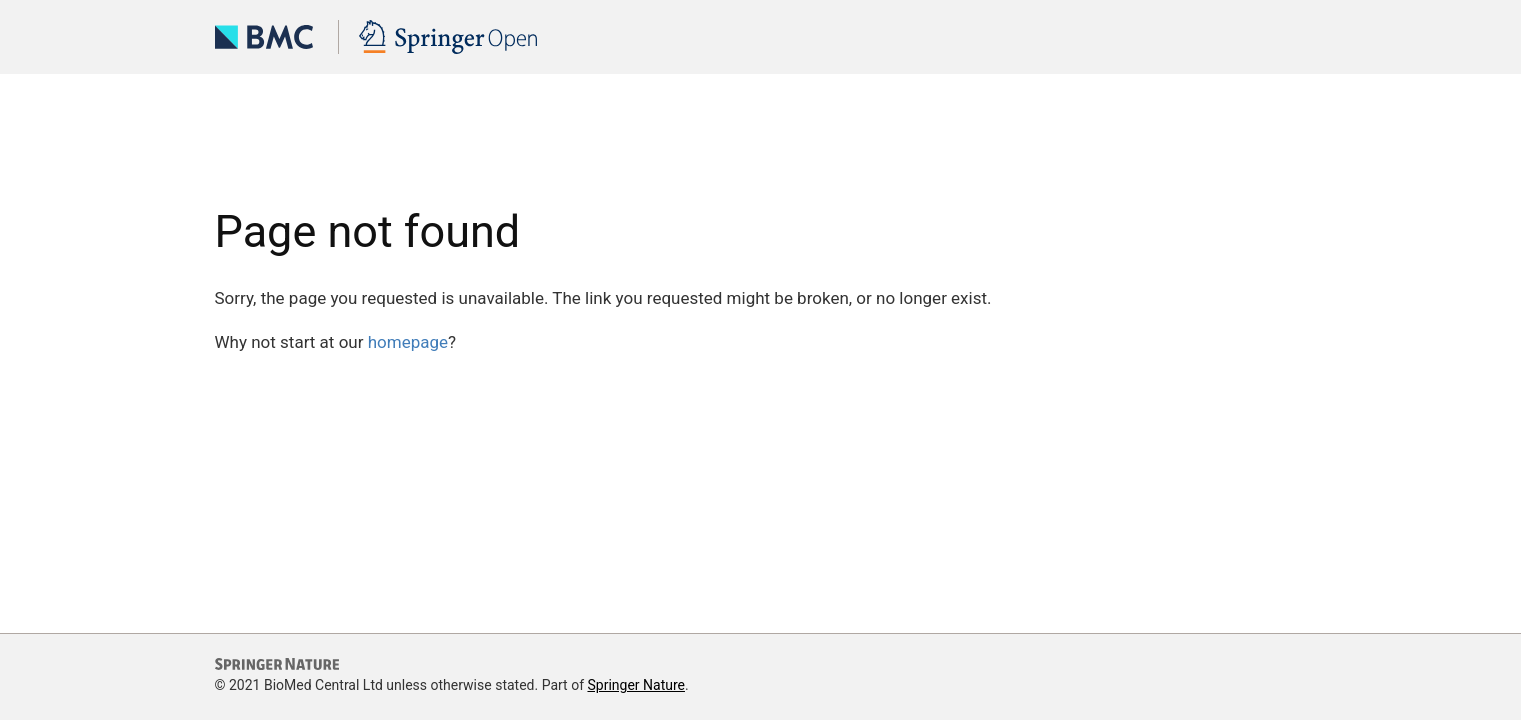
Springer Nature (636, 685)
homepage (408, 342)
